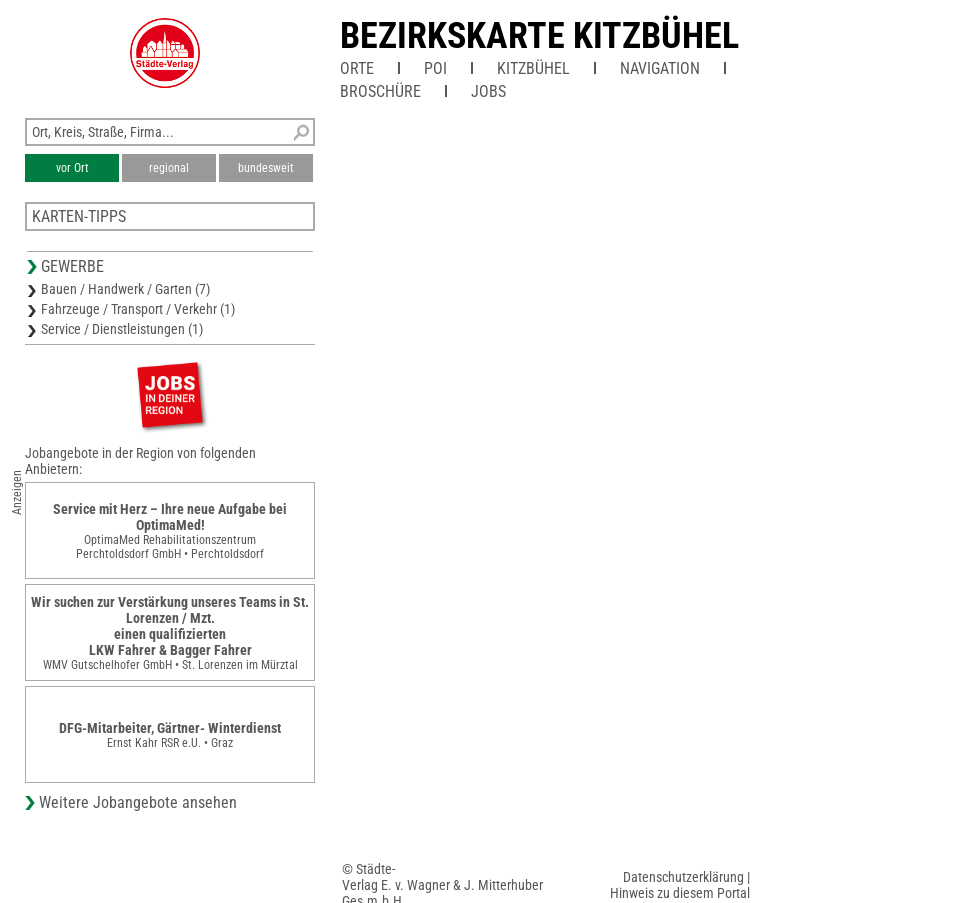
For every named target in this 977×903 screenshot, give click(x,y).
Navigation (660, 68)
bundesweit (266, 168)
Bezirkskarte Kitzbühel (539, 36)
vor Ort (72, 168)
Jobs (488, 91)
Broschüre (380, 91)
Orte (357, 68)
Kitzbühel (533, 68)
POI (435, 68)
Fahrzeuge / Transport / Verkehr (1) (138, 309)
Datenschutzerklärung (683, 877)
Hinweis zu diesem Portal (680, 893)
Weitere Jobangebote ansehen (138, 802)
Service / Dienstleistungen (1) (122, 329)
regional (169, 168)
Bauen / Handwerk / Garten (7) (125, 289)
